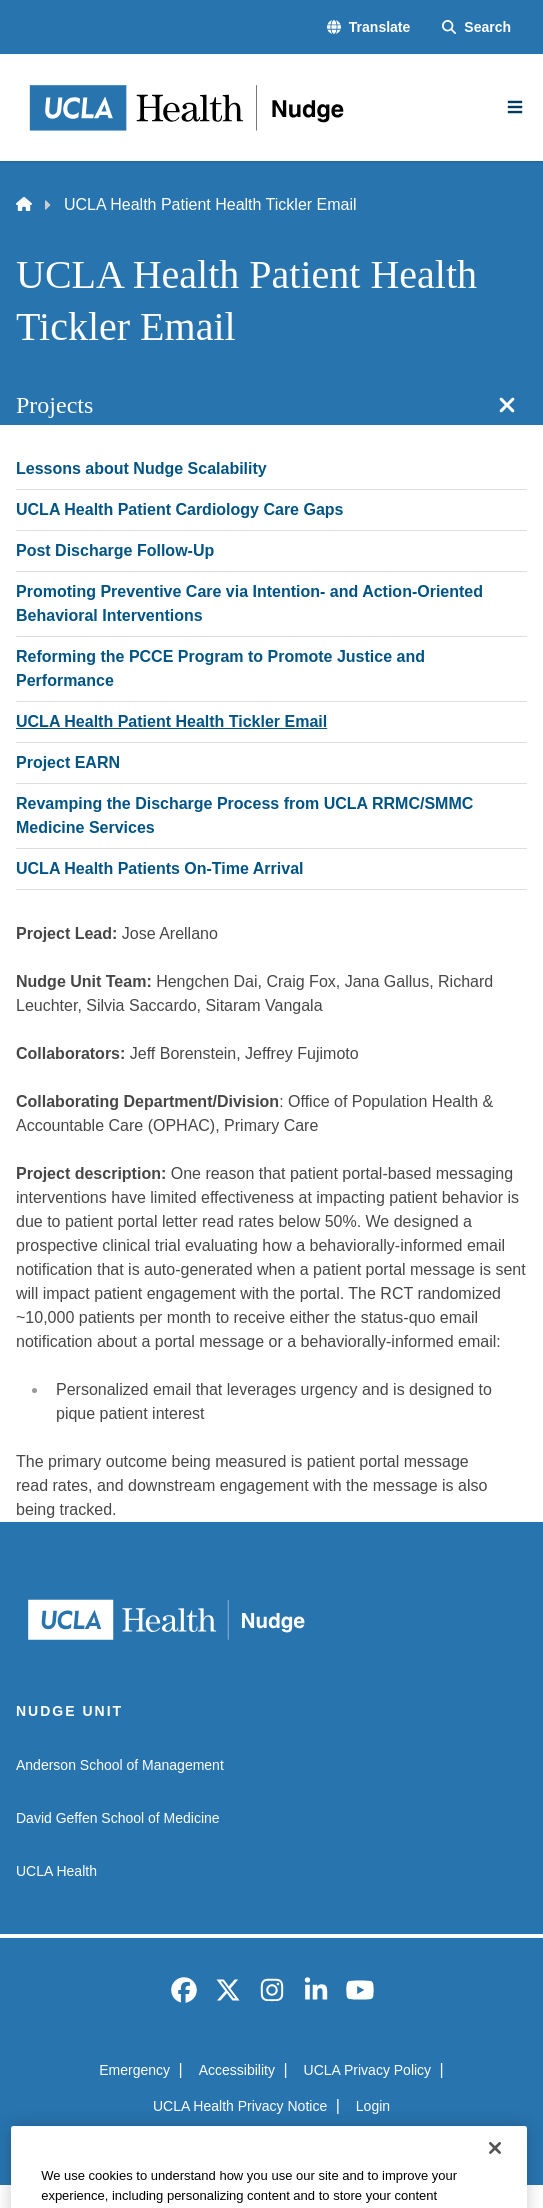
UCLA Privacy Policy (368, 2070)
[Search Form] (476, 27)
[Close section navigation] (507, 405)
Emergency (134, 2070)
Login (373, 2106)
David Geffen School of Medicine (118, 1818)
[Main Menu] (515, 107)
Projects (54, 405)
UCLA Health (56, 1871)
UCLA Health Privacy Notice (240, 2106)
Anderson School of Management (120, 1765)
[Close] (495, 2182)
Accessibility (237, 2070)
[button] (368, 27)
